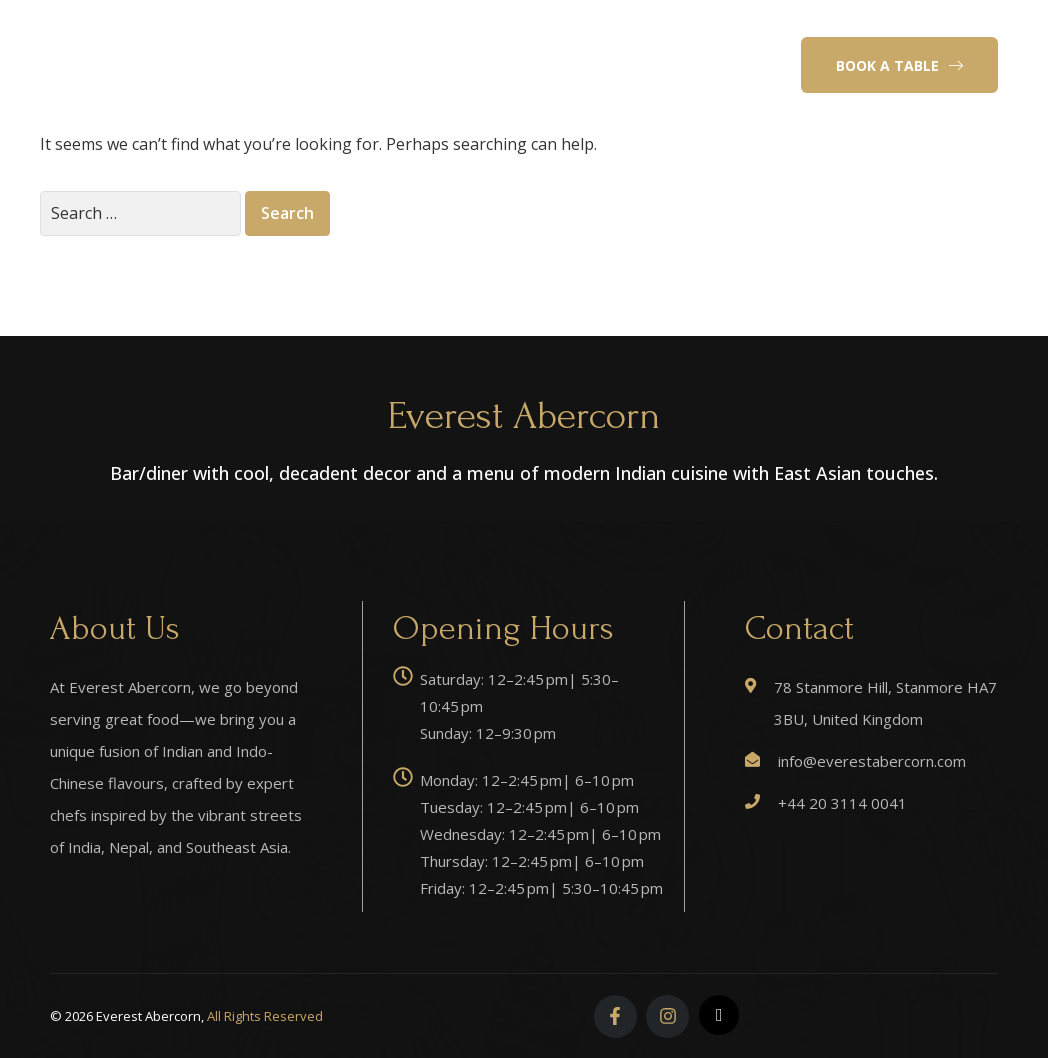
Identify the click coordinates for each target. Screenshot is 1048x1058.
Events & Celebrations (381, 92)
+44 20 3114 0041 (842, 803)
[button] (899, 65)
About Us (405, 37)
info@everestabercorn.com (872, 761)
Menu (489, 37)
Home (320, 37)
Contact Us (533, 92)
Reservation (597, 37)
